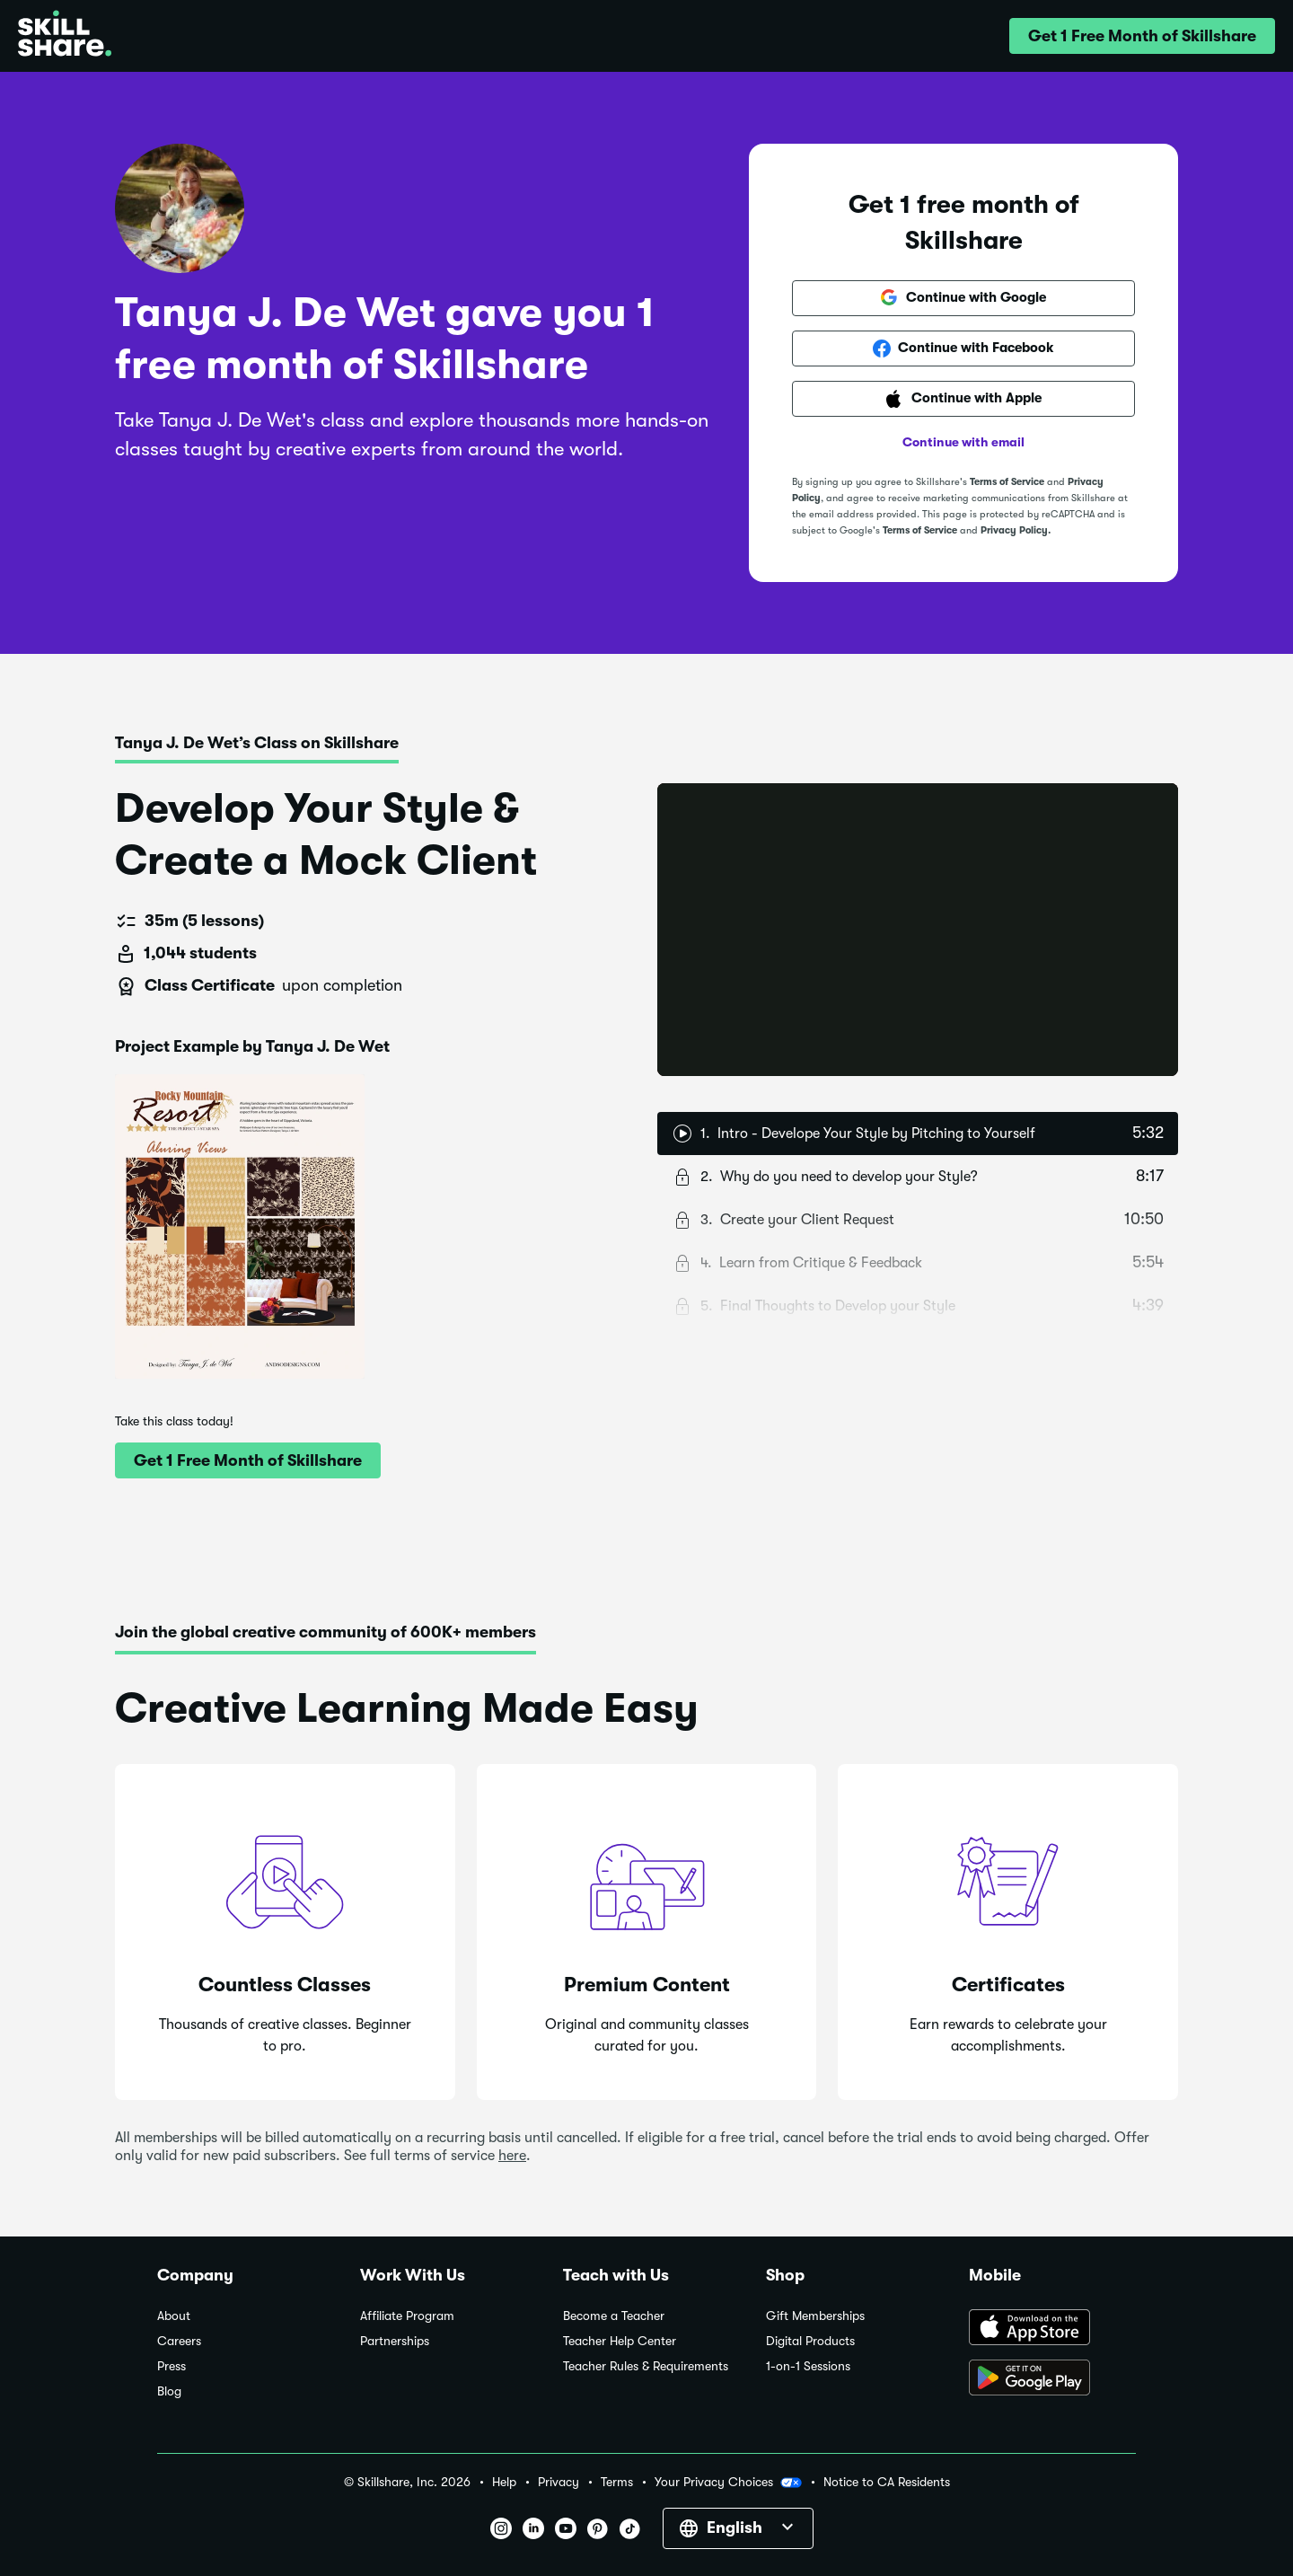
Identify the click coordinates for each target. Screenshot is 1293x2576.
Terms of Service (1007, 482)
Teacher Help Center (619, 2341)
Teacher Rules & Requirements (645, 2366)
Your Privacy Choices (728, 2482)
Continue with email (963, 442)
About (173, 2316)
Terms (617, 2482)
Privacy (558, 2482)
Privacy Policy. (1016, 530)
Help (504, 2482)
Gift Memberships (815, 2316)
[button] (1142, 36)
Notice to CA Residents (886, 2482)
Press (171, 2366)
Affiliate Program (407, 2316)
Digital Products (810, 2341)
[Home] (64, 36)
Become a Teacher (613, 2316)
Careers (179, 2341)
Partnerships (394, 2341)
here (512, 2156)
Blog (169, 2391)
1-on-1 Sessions (808, 2366)
